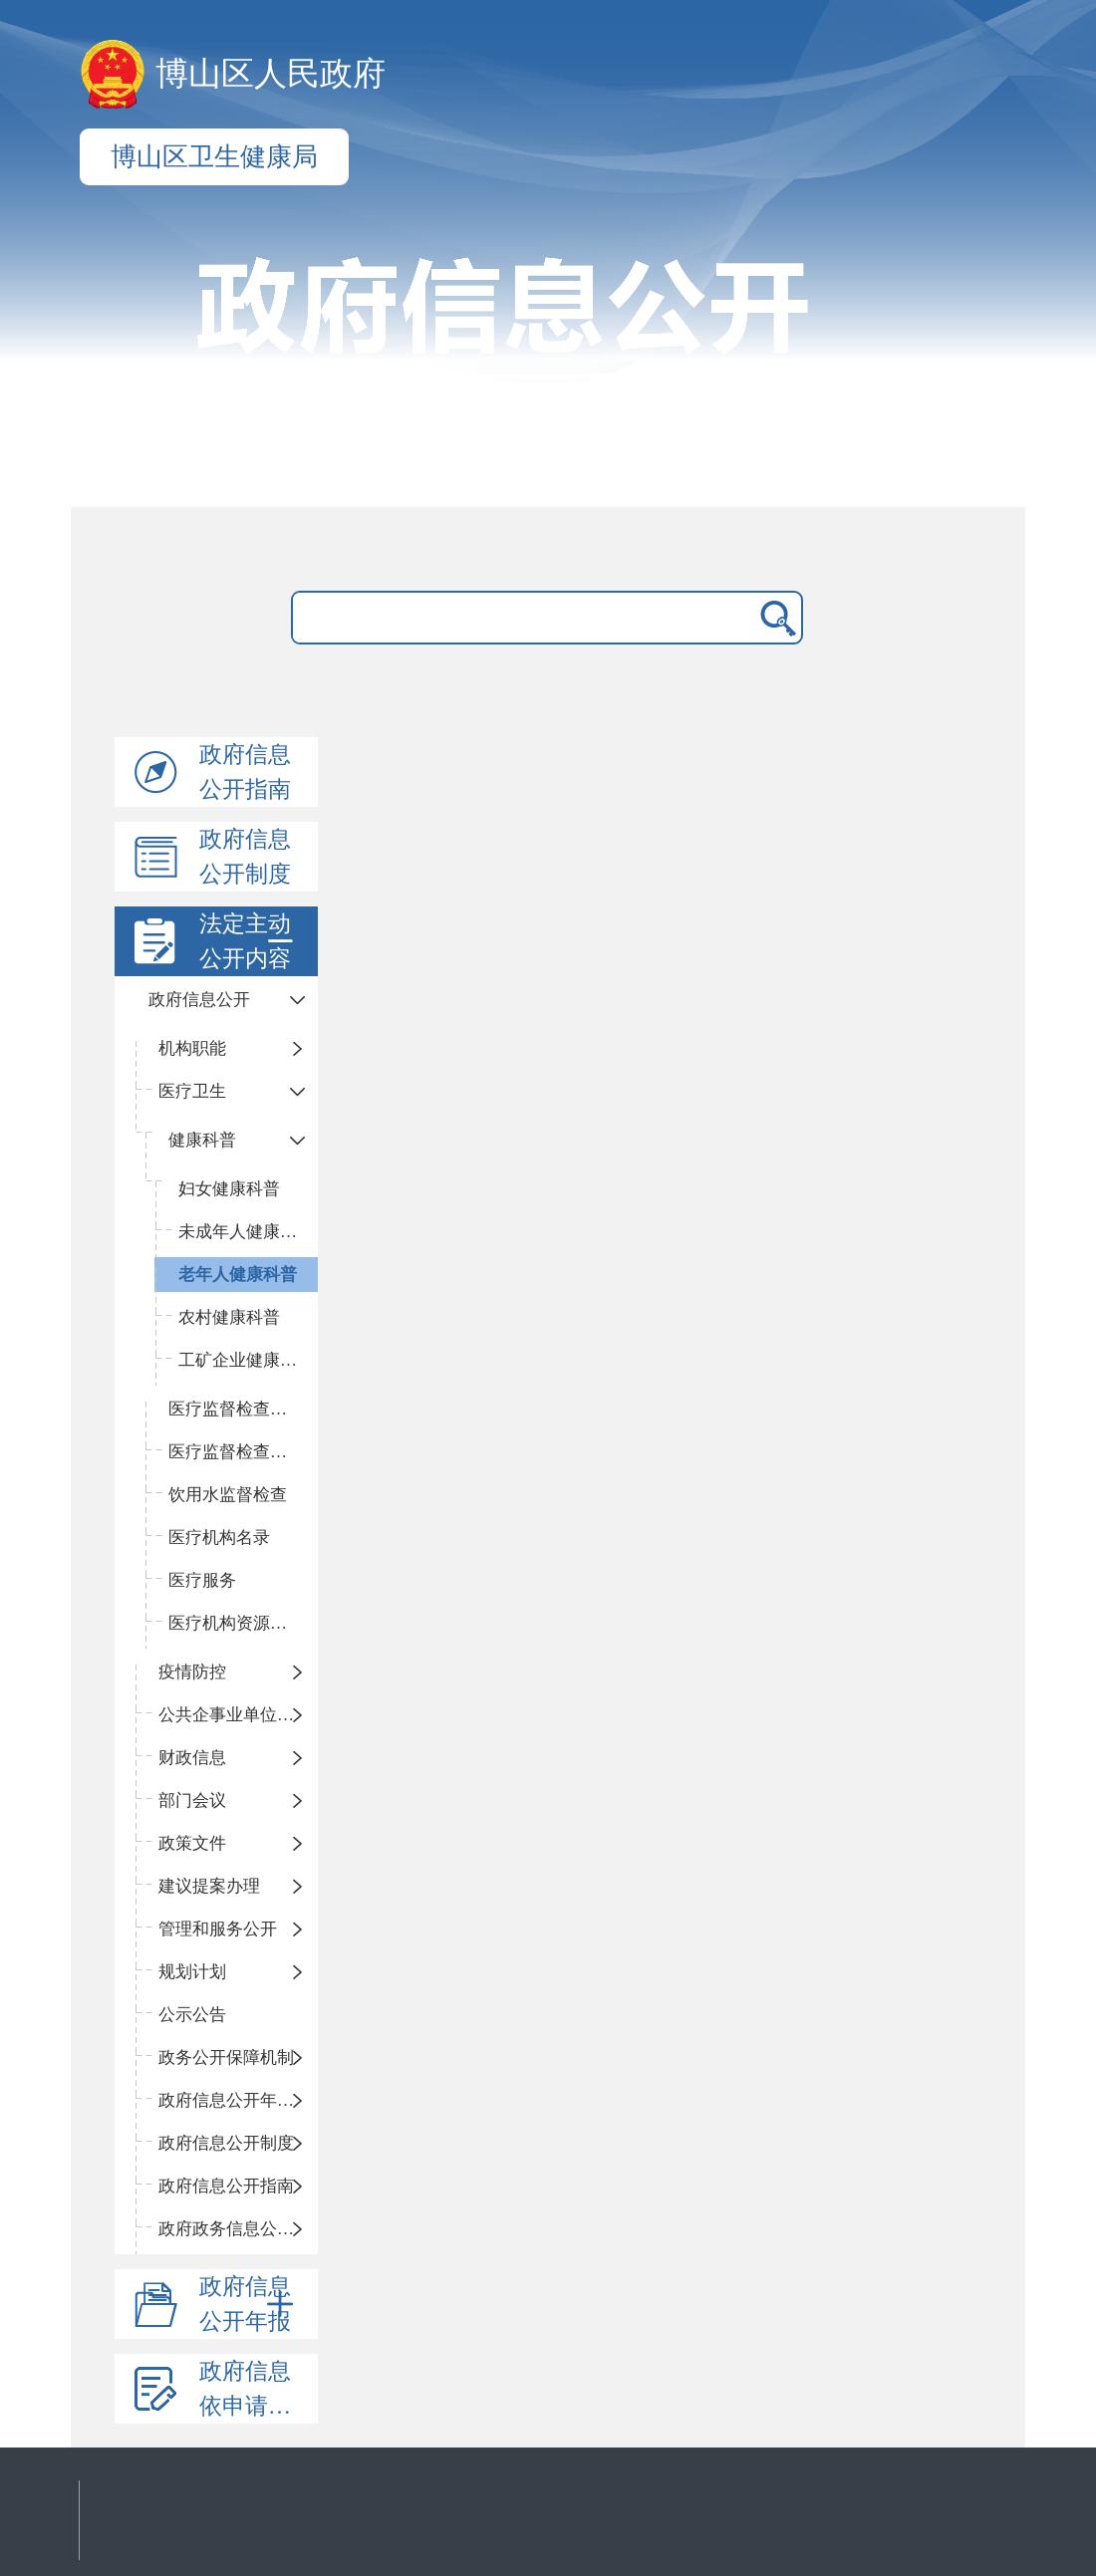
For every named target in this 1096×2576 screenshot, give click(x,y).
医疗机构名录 (219, 1537)
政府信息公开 (199, 999)
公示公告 (192, 2014)
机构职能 (192, 1048)
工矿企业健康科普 (246, 1360)
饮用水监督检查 (227, 1494)
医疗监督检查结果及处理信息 (243, 1451)
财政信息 (192, 1757)
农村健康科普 (229, 1317)
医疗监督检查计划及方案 (243, 1409)
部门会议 (192, 1800)
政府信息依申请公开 (256, 2389)
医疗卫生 (192, 1091)
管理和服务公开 (217, 1929)
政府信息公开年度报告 (238, 2100)
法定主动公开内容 (250, 941)
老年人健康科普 (237, 1274)
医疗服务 (202, 1580)
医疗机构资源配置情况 (243, 1623)
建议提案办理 (209, 1886)
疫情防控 (192, 1672)
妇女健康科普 (229, 1188)
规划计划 (192, 1971)
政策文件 (192, 1843)
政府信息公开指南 (245, 772)
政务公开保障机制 (226, 2057)
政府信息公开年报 (250, 2304)
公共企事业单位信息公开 (238, 1714)
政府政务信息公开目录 (238, 2228)
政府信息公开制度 (245, 857)
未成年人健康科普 (246, 1231)
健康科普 (202, 1140)
